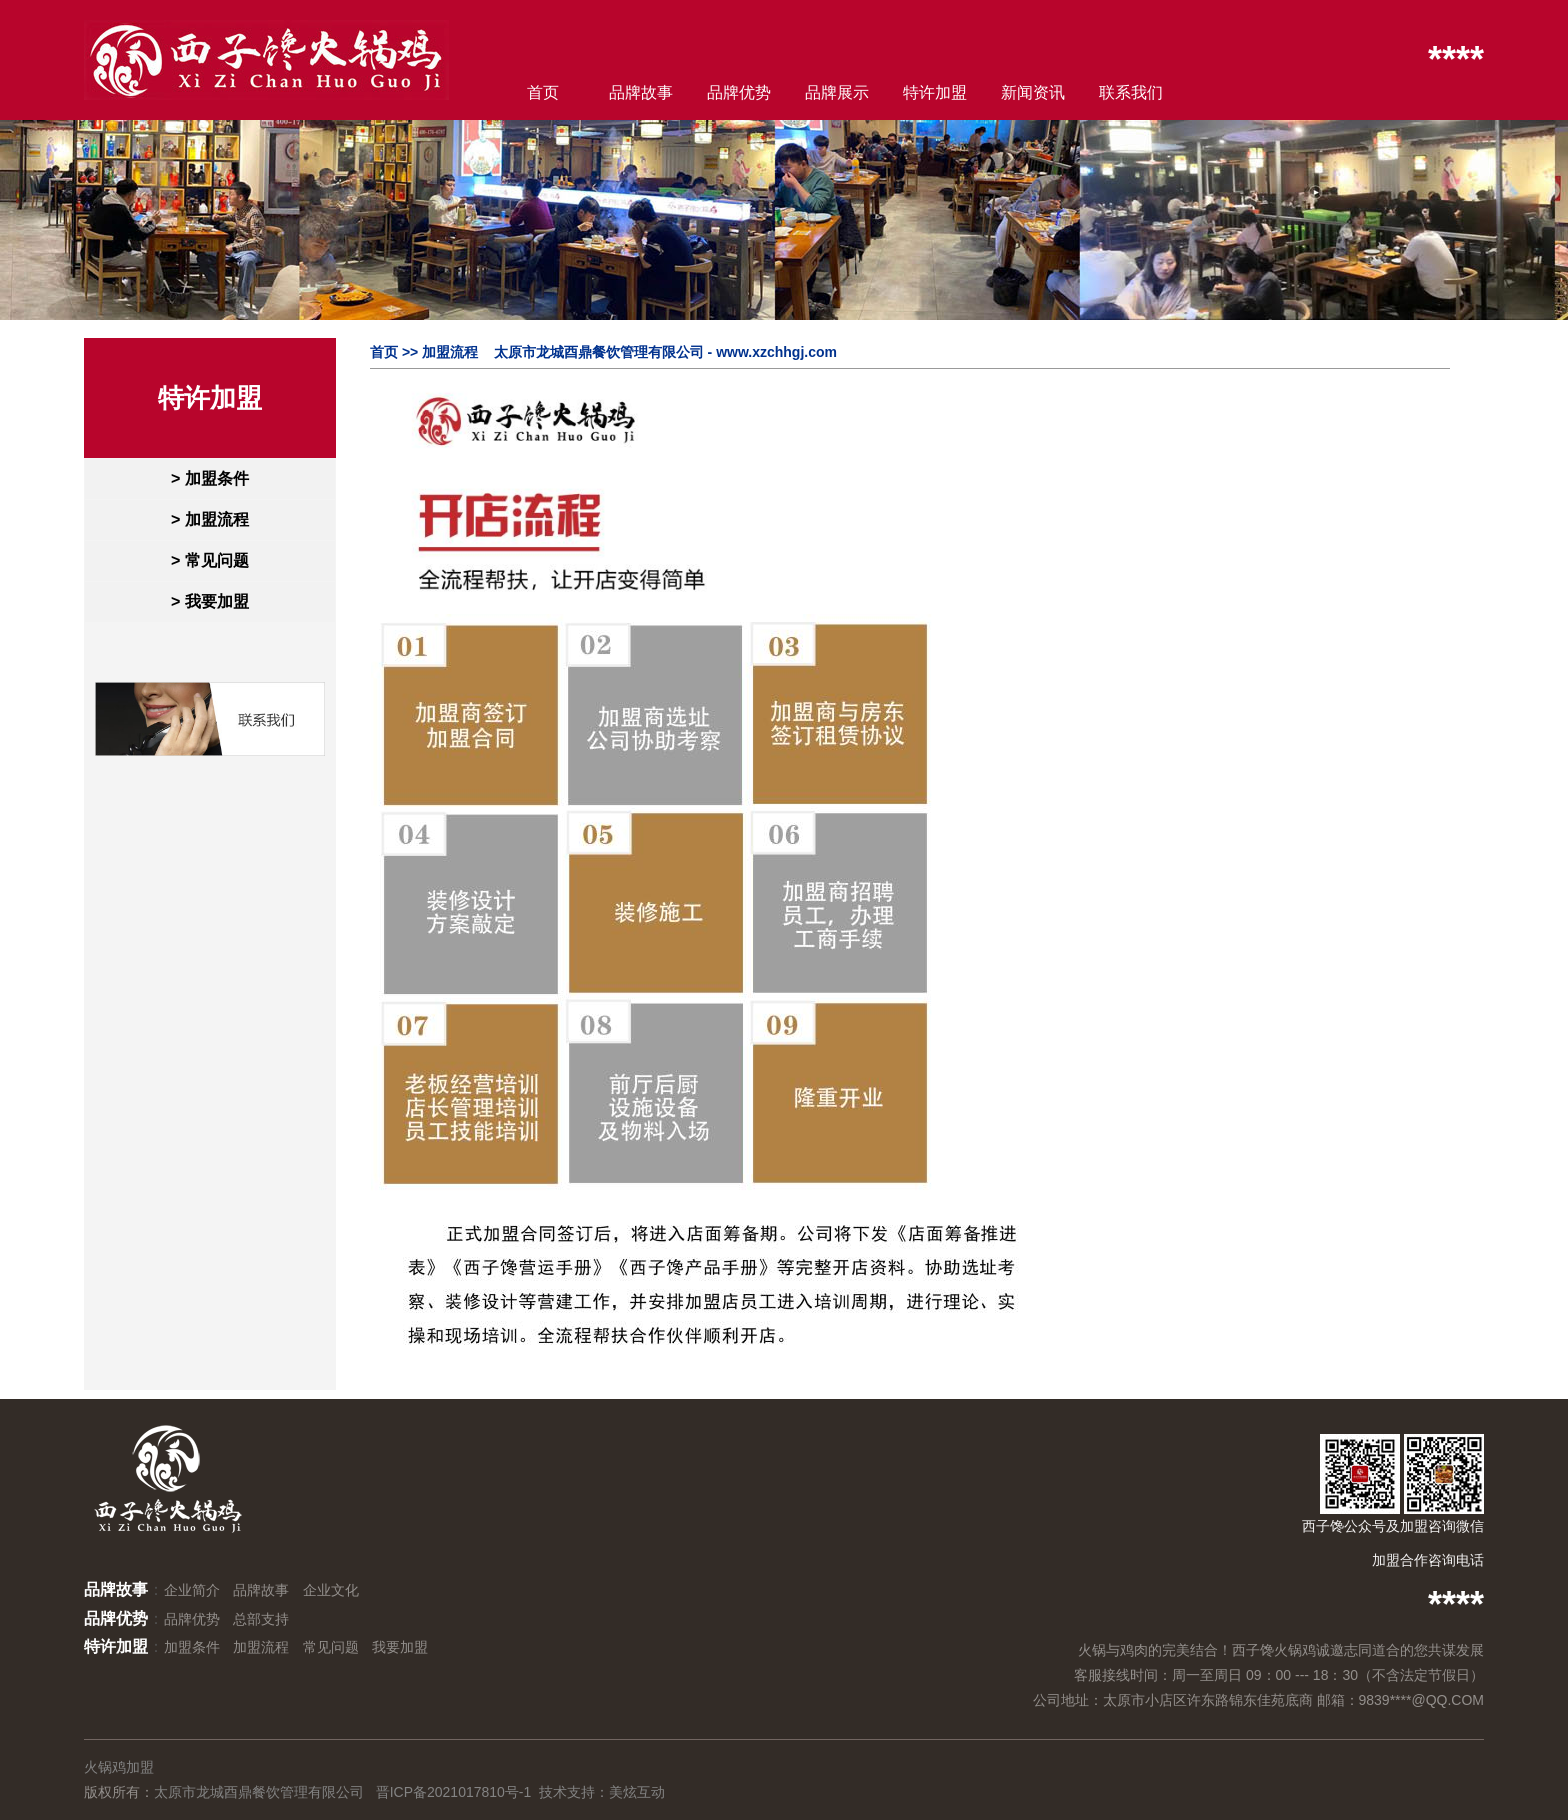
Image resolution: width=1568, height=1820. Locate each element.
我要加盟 (400, 1647)
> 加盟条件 (210, 478)
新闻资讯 (1033, 92)
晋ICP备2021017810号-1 (454, 1792)
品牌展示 (837, 92)
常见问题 (331, 1647)
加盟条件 (192, 1647)
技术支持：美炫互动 (602, 1792)
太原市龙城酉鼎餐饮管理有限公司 (259, 1792)
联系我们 (1131, 92)
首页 (543, 92)
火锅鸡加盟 (119, 1767)
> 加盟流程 (210, 519)
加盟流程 (261, 1647)
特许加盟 (935, 92)
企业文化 (331, 1590)
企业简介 (192, 1590)
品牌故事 (641, 92)
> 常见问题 (210, 560)
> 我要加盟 (210, 601)
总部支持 (261, 1619)
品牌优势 (739, 92)
